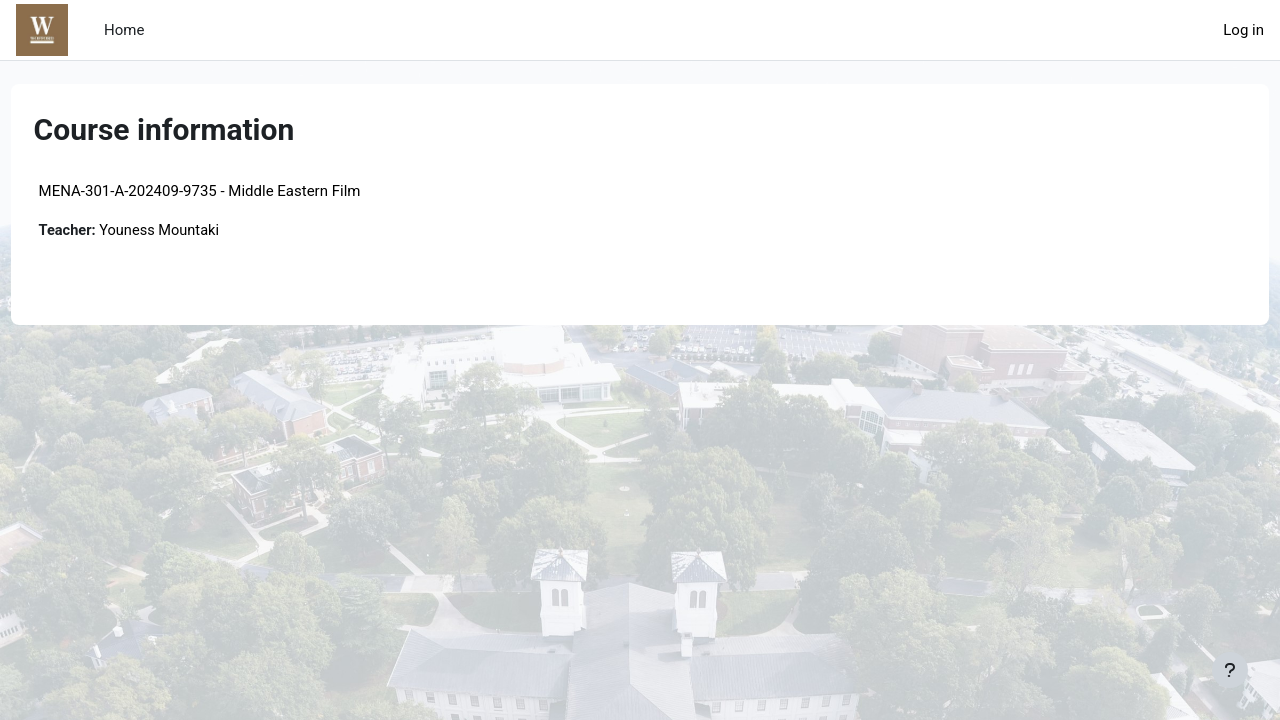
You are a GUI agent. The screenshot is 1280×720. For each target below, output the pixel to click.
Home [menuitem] (124, 30)
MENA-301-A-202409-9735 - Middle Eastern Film (237, 191)
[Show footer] (1230, 670)
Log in (1243, 30)
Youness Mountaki (200, 231)
